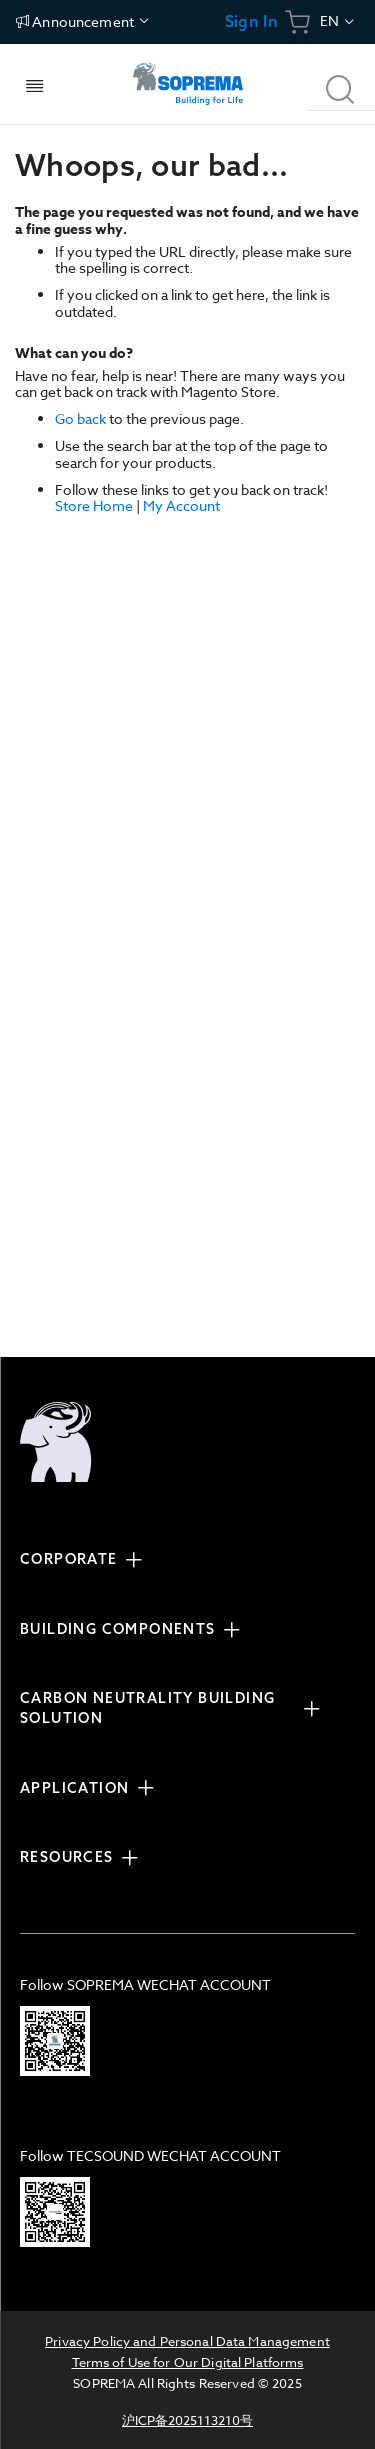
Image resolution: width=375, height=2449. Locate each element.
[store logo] (187, 84)
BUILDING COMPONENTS (118, 1629)
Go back (80, 418)
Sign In (251, 21)
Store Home (94, 505)
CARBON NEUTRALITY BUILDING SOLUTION (147, 1708)
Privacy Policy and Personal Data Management (187, 2341)
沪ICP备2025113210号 (187, 2420)
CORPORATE (69, 1559)
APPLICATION (74, 1788)
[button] (338, 22)
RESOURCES (67, 1857)
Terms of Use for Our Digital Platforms (188, 2362)
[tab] (177, 1562)
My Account (181, 505)
